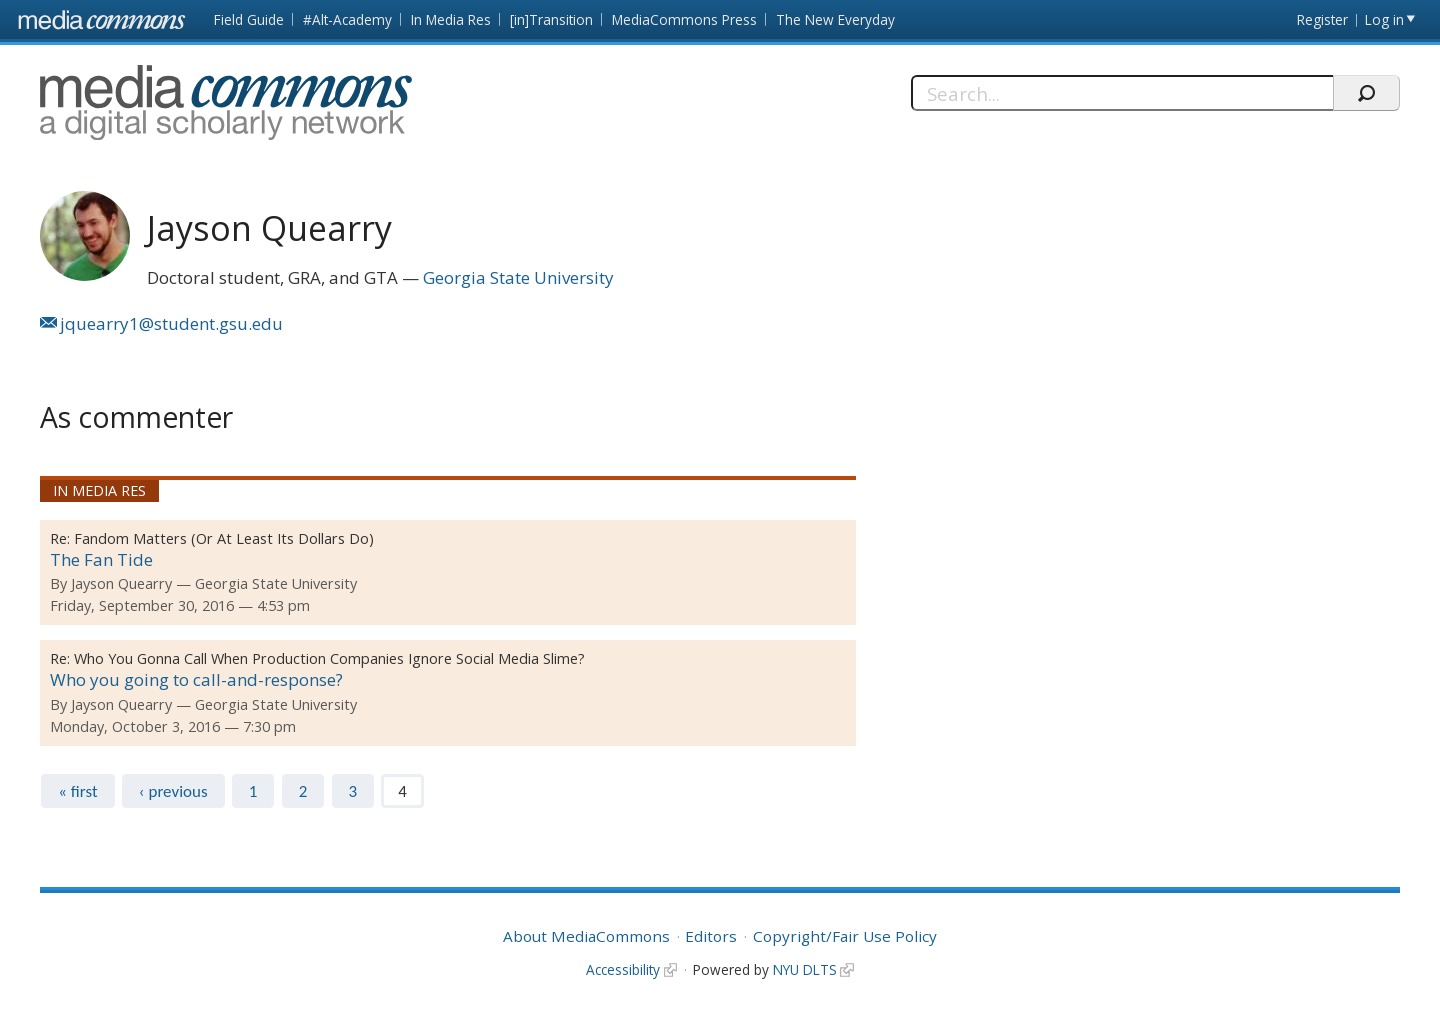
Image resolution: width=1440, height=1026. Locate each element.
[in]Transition (551, 19)
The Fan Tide (101, 559)
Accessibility (623, 969)
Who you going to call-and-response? (196, 679)
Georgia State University (518, 277)
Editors (711, 936)
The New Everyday (835, 19)
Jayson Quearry (121, 583)
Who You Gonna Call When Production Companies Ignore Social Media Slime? (329, 658)
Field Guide (249, 19)
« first (77, 791)
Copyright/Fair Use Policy (845, 936)
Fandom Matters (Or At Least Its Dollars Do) (224, 538)
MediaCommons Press (684, 19)
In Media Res (451, 19)
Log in (1384, 19)
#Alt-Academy (347, 19)
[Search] (1122, 93)
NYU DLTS (805, 969)
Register (1322, 19)
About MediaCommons (586, 936)
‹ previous (173, 791)
